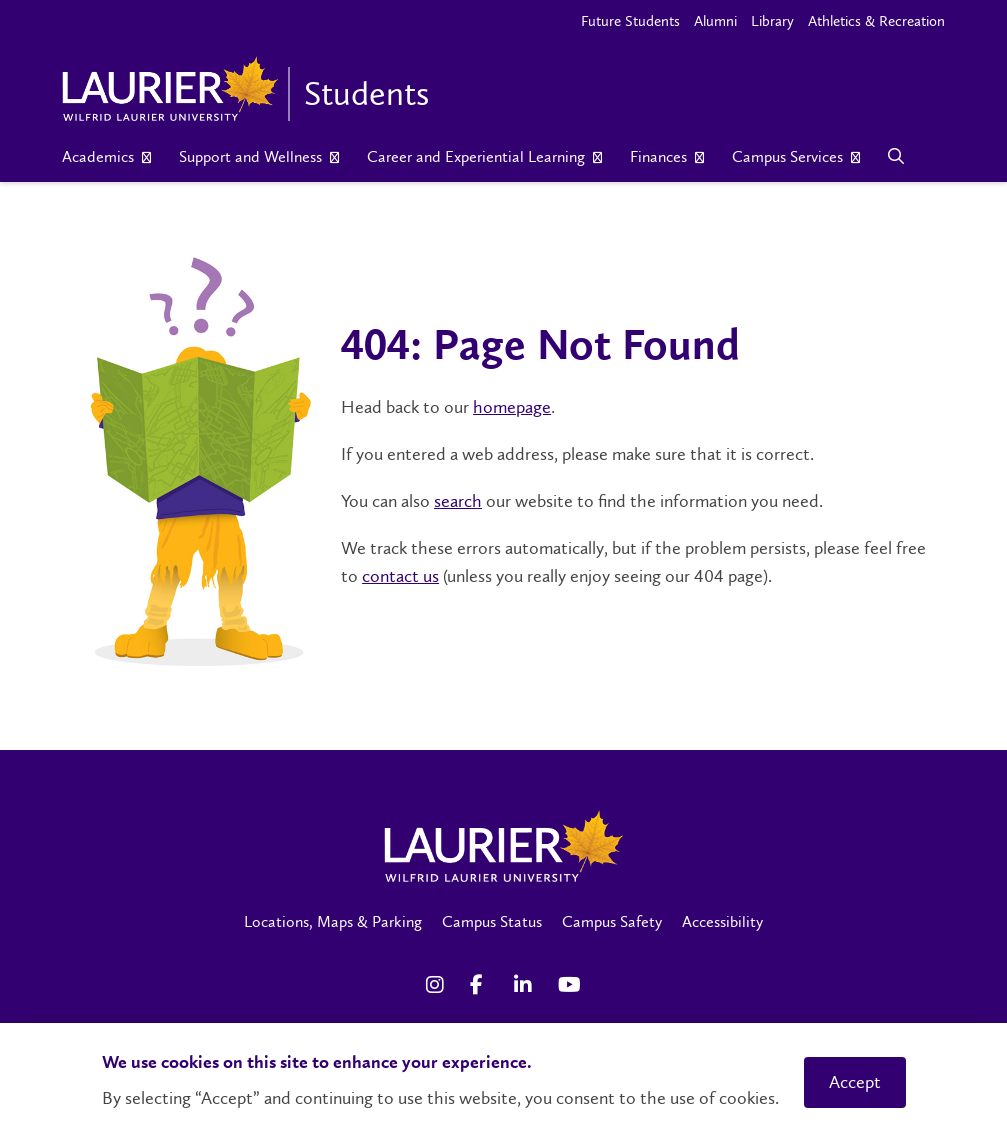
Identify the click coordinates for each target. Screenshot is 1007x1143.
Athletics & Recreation (876, 21)
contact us (400, 576)
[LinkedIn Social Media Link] (526, 985)
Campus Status (492, 921)
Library (772, 21)
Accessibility (722, 921)
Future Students (630, 21)
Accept (855, 1082)
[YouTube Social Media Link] (570, 985)
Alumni (715, 21)
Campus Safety (612, 921)
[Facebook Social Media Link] (482, 985)
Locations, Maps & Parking (333, 921)
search (458, 501)
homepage (512, 407)
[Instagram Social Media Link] (438, 985)
